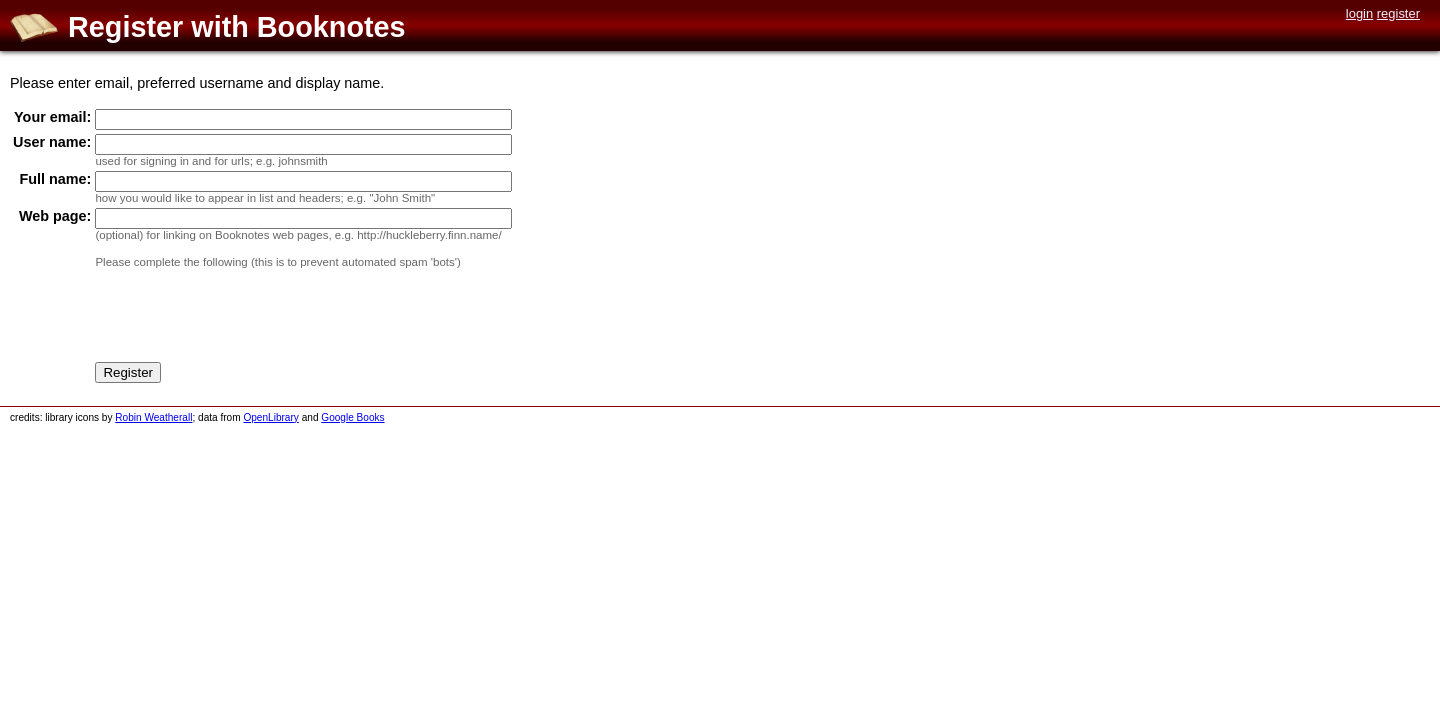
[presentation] (247, 319)
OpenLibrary (270, 417)
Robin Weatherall (153, 417)
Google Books (352, 417)
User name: (52, 142)
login (1359, 13)
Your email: (52, 117)
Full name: (55, 179)
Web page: (55, 216)
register (1398, 13)
